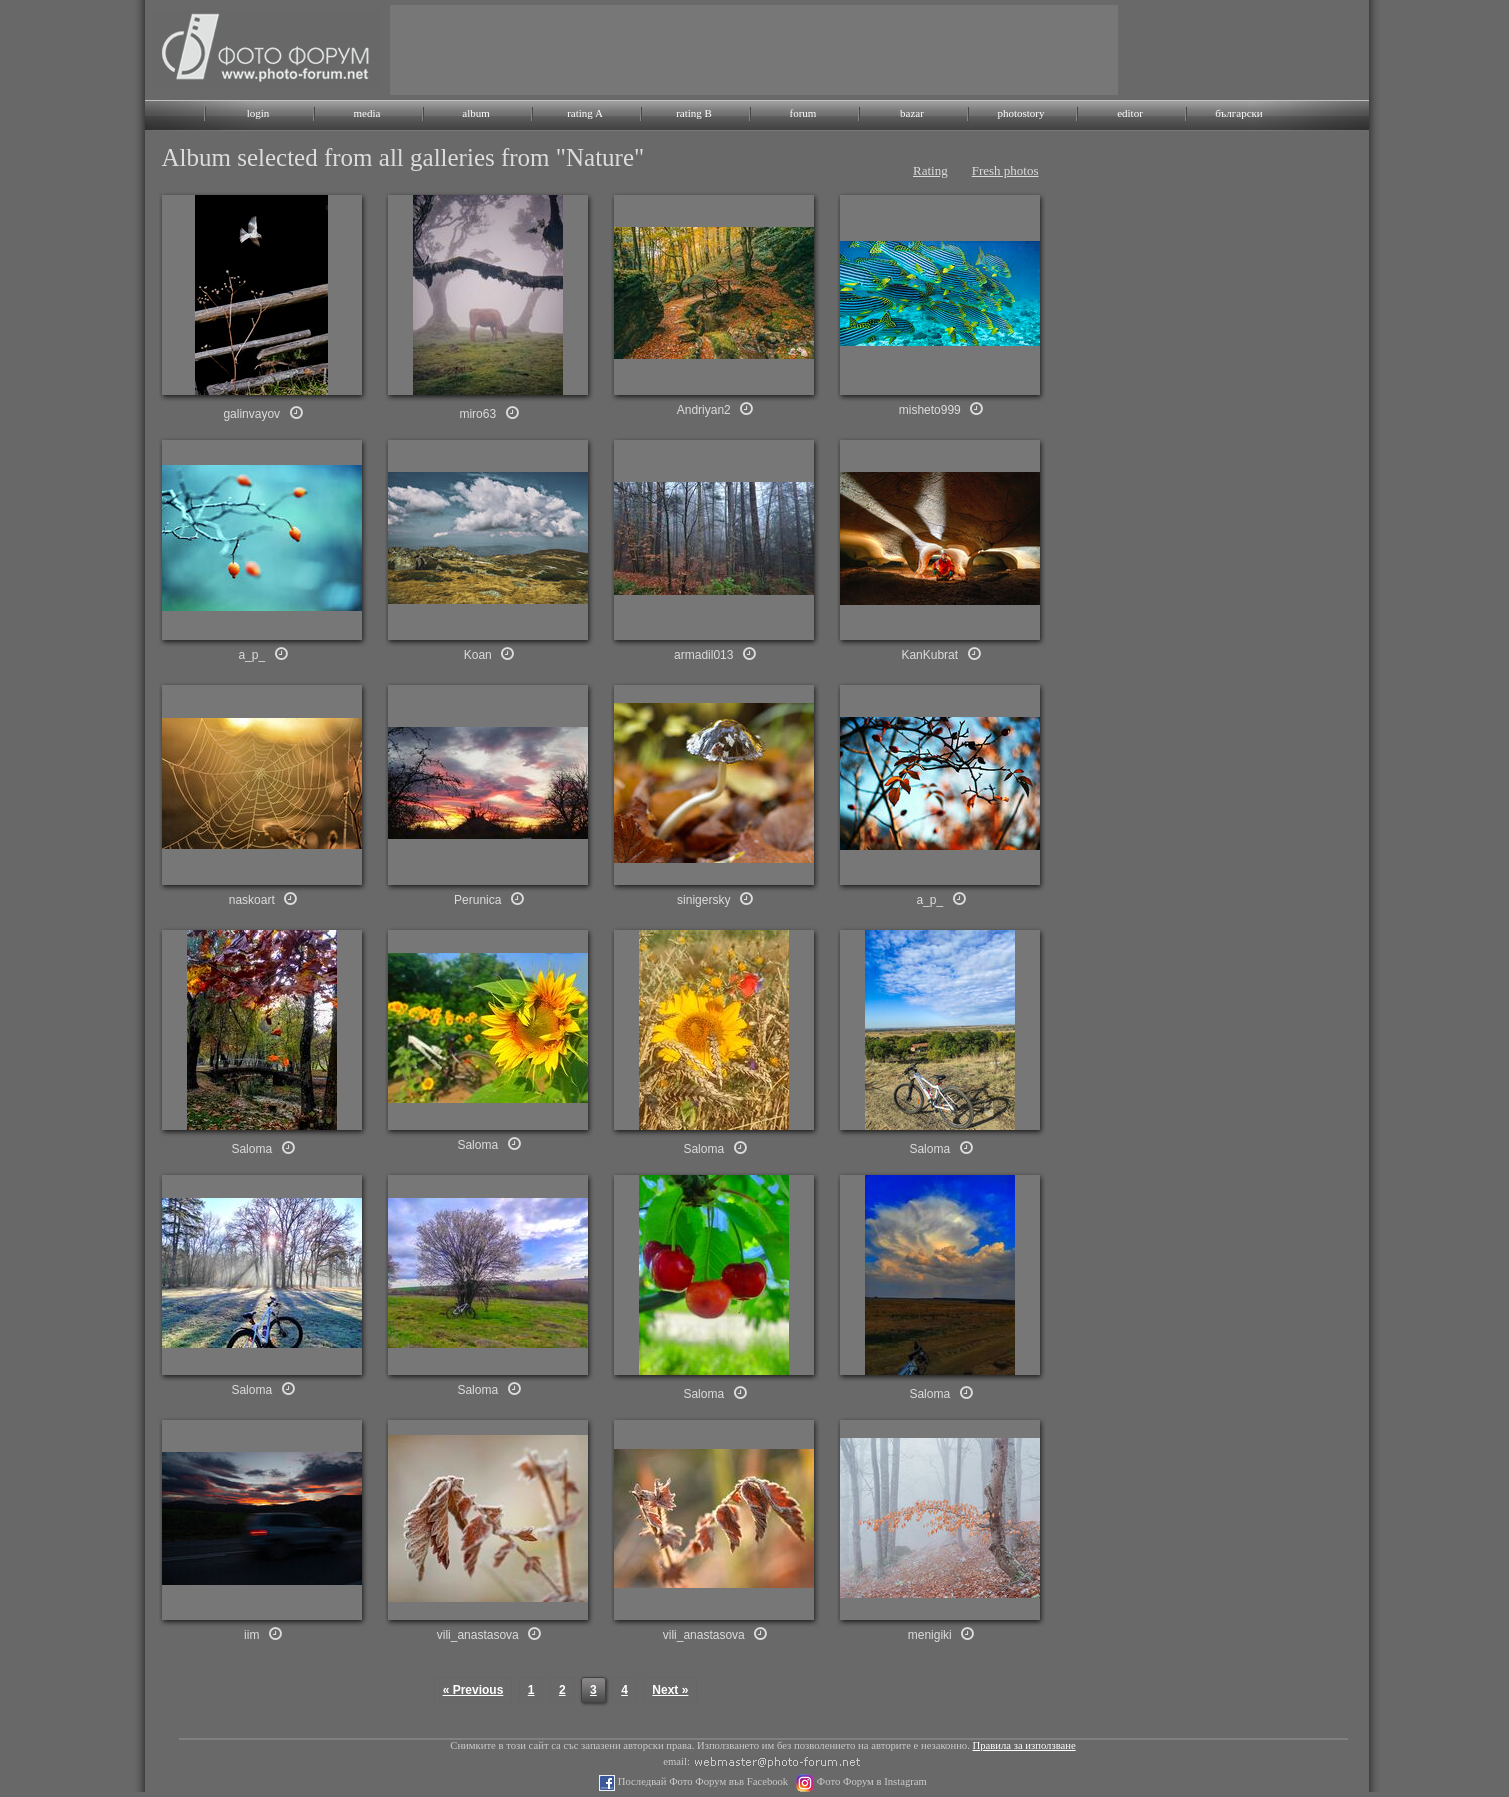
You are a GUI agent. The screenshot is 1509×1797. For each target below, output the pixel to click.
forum (803, 113)
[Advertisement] (754, 50)
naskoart (252, 900)
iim (251, 1635)
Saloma (251, 1149)
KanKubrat (929, 655)
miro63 (477, 414)
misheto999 (930, 410)
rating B (694, 113)
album (476, 113)
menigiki (930, 1635)
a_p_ (251, 655)
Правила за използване (1024, 1745)
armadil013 (703, 655)
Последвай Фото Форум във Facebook (701, 1781)
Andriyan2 (704, 410)
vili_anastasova (478, 1635)
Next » (670, 1690)
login (258, 113)
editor (1130, 113)
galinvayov (251, 414)
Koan (478, 655)
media (367, 113)
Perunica (477, 900)
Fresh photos (1005, 170)
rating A (585, 113)
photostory (1020, 113)
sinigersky (703, 900)
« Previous (473, 1690)
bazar (912, 113)
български (1239, 113)
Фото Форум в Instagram (870, 1781)
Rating (930, 170)
